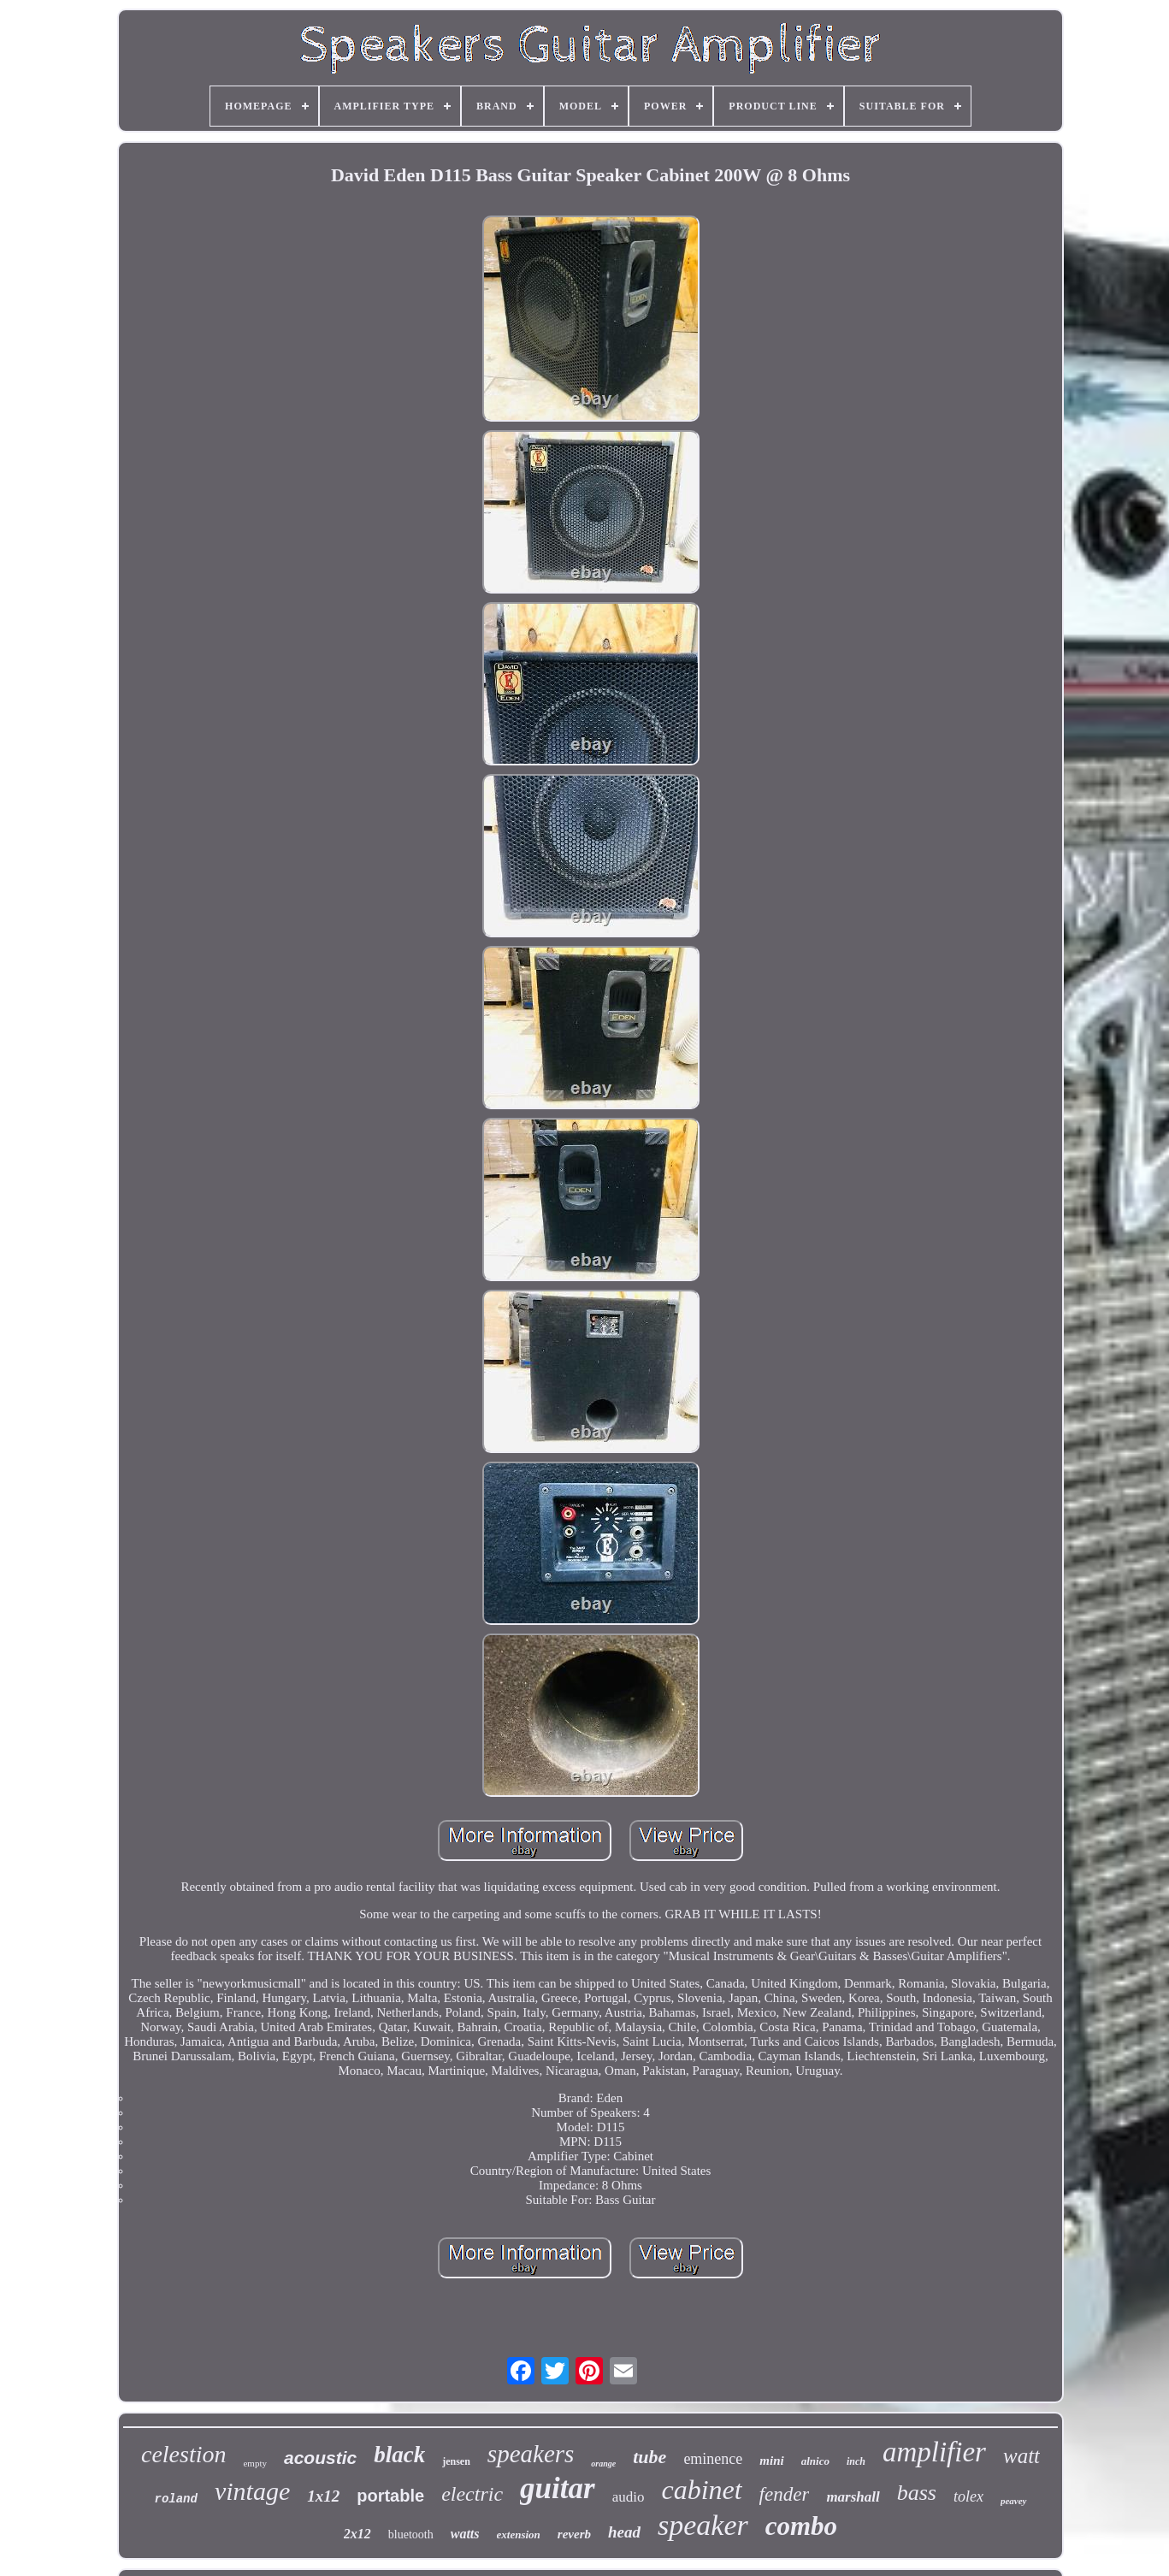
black (399, 2454)
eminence (712, 2458)
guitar (557, 2488)
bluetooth (411, 2534)
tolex (968, 2496)
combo (801, 2526)
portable (390, 2495)
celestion (184, 2454)
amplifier (934, 2452)
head (624, 2532)
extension (518, 2534)
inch (856, 2461)
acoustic (320, 2457)
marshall (852, 2497)
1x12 (323, 2496)
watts (465, 2533)
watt (1021, 2455)
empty (255, 2463)
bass (916, 2492)
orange (603, 2463)
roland (176, 2499)
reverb (574, 2534)
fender (784, 2494)
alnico (815, 2461)
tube (649, 2456)
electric (472, 2494)
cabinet (701, 2489)
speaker (703, 2525)
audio (628, 2497)
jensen (456, 2461)
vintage (252, 2491)
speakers (530, 2453)
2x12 (357, 2533)
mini (771, 2460)
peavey (1014, 2501)
